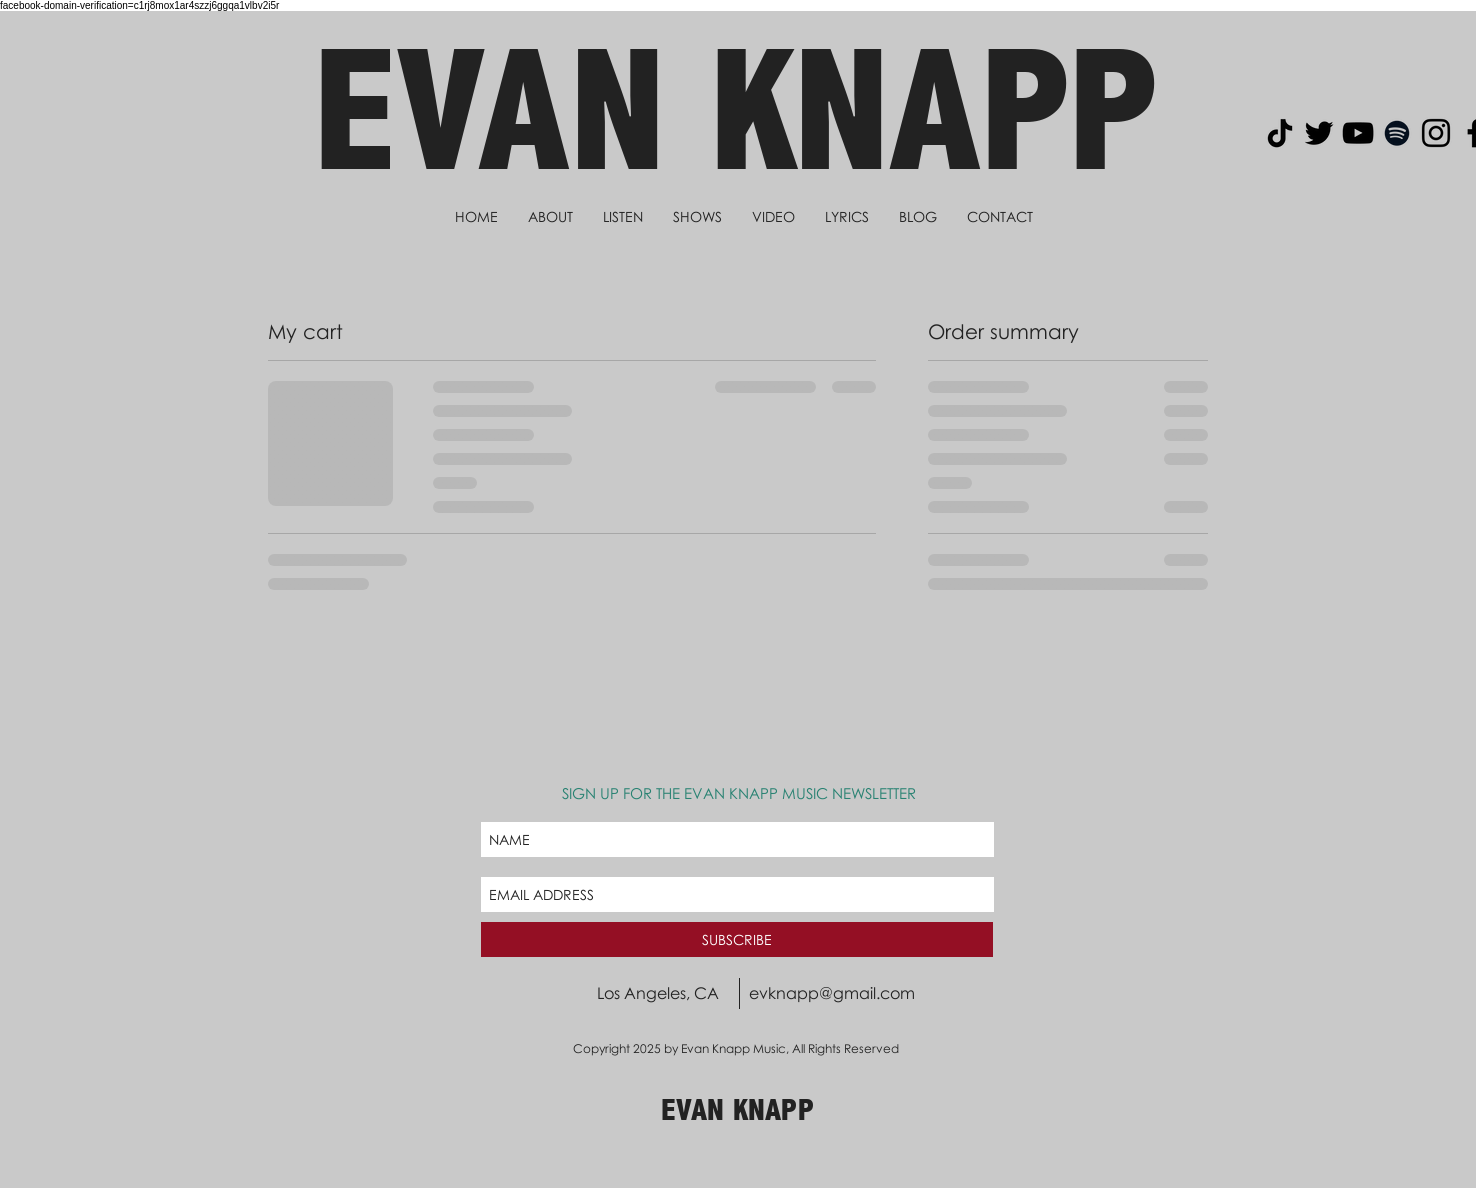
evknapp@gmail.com (832, 993)
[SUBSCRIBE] (737, 939)
